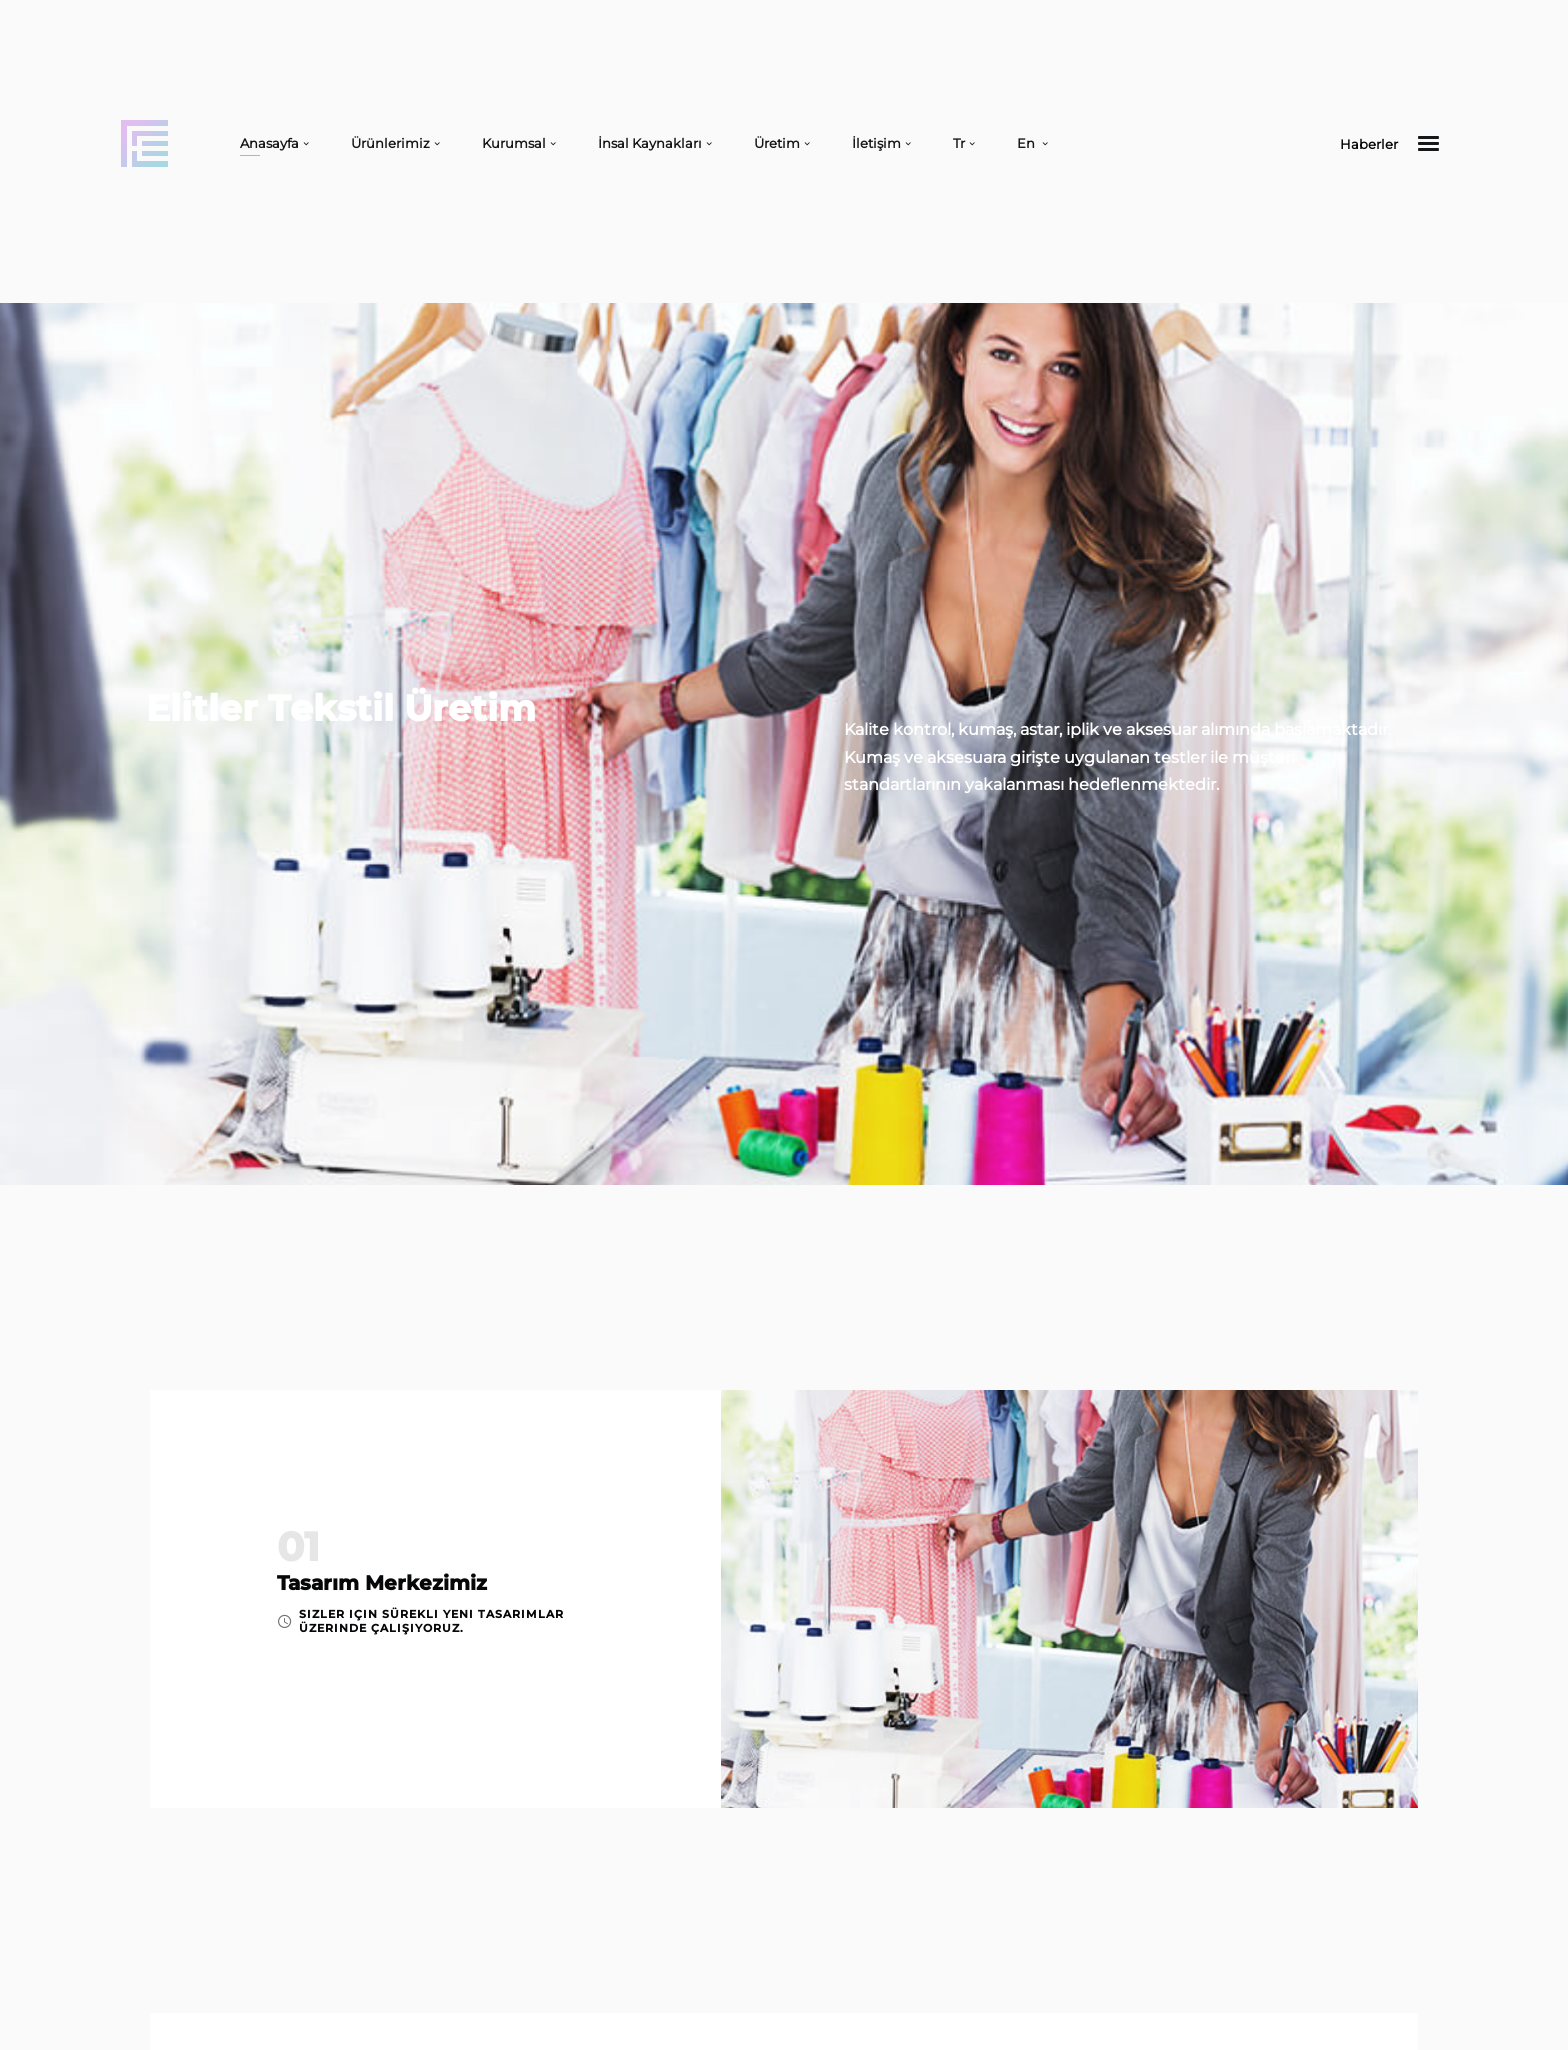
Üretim (777, 143)
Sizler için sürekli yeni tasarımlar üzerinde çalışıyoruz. (431, 1621)
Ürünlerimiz (390, 143)
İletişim (876, 143)
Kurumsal (514, 143)
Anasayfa (269, 143)
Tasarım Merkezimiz (382, 1583)
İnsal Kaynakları (650, 143)
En (1027, 143)
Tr (959, 143)
